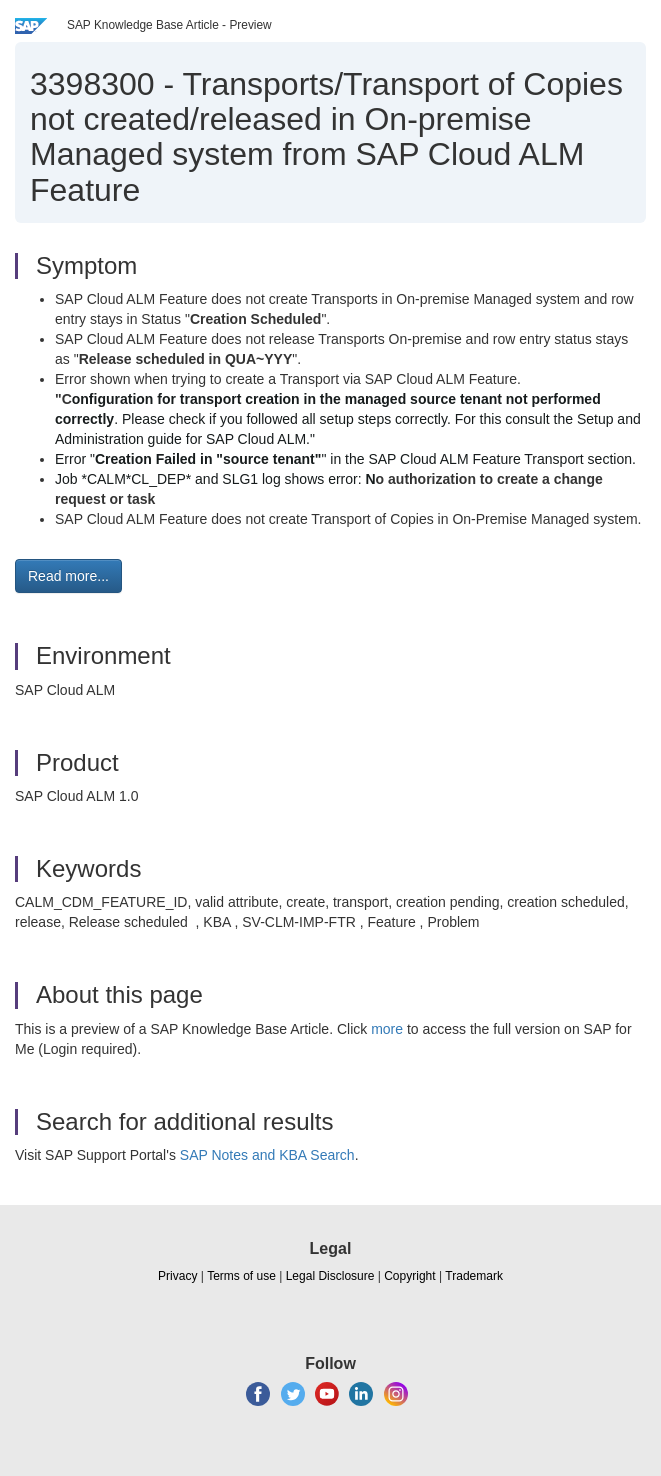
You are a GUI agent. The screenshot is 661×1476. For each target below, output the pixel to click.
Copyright (409, 1276)
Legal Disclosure (330, 1276)
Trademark (474, 1276)
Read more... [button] (68, 576)
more (387, 1029)
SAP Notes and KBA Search (267, 1155)
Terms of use (241, 1276)
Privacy (177, 1276)
